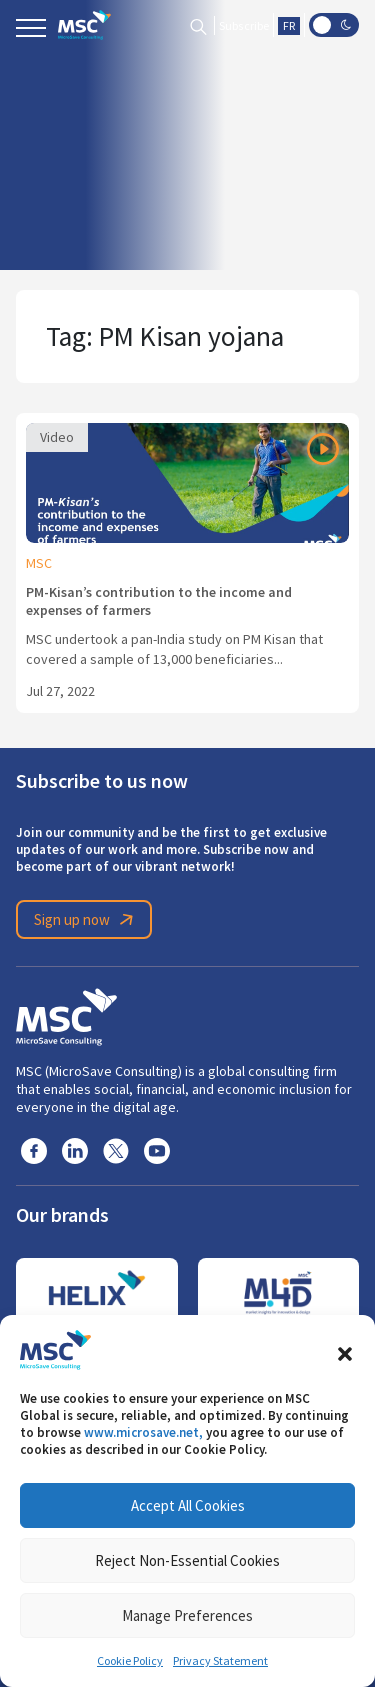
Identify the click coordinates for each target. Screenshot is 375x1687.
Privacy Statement (220, 1661)
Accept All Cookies (188, 1505)
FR (289, 26)
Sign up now (87, 920)
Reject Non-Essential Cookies (187, 1560)
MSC (39, 563)
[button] (345, 1350)
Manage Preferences (187, 1615)
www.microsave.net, (143, 1432)
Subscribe (244, 26)
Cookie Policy (130, 1661)
